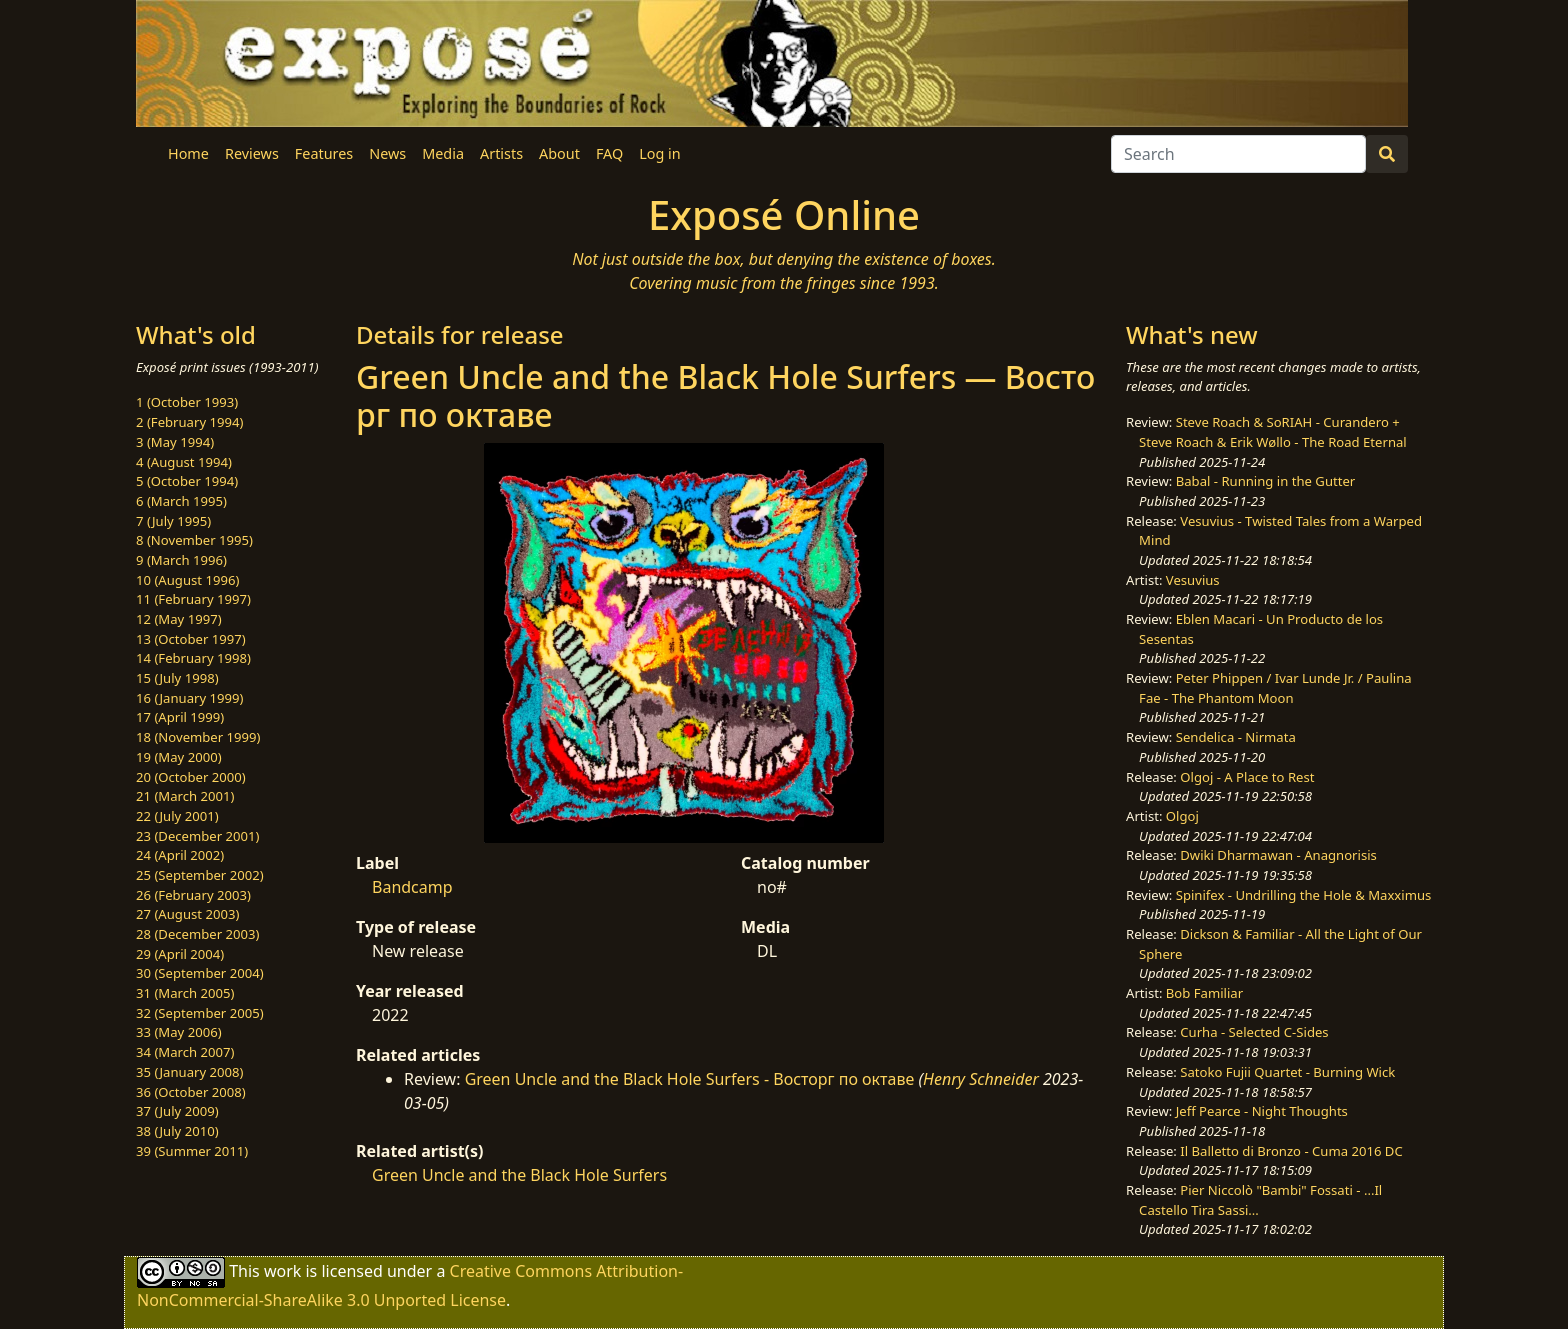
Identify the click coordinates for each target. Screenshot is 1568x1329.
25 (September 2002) (200, 875)
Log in (659, 153)
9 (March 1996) (181, 560)
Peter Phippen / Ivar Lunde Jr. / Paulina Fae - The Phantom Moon (1275, 688)
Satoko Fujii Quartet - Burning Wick (1287, 1072)
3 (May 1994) (175, 442)
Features (324, 153)
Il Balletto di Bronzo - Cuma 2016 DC (1291, 1151)
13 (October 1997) (191, 639)
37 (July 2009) (177, 1111)
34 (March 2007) (185, 1052)
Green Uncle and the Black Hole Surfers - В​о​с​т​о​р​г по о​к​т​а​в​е (690, 1079)
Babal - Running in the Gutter (1266, 481)
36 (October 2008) (191, 1092)
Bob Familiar (1204, 993)
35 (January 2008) (189, 1072)
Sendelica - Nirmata (1236, 737)
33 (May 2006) (179, 1032)
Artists (501, 153)
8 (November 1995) (194, 540)
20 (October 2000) (191, 777)
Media (443, 153)
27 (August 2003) (187, 914)
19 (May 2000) (179, 757)
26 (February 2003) (193, 895)
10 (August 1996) (187, 580)
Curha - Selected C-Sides (1254, 1032)
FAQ (609, 153)
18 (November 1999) (198, 737)
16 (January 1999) (189, 698)
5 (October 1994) (187, 481)
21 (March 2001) (185, 796)
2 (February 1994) (189, 422)
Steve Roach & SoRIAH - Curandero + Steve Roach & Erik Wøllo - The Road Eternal (1273, 432)
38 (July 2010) (177, 1131)
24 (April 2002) (180, 855)
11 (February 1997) (193, 599)
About (559, 153)
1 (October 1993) (187, 402)
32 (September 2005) (200, 1013)
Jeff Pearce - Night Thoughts (1262, 1111)
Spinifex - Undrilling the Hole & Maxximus (1304, 895)
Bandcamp (412, 887)
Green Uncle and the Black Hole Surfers (519, 1175)
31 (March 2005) (185, 993)
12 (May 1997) (179, 619)
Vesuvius (1193, 580)
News (387, 153)
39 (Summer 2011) (192, 1151)
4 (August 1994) (184, 462)
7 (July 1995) (173, 521)
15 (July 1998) (177, 678)
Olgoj (1182, 816)
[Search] (1238, 154)
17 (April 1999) (180, 717)
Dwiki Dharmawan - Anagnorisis (1278, 855)
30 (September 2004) (200, 973)
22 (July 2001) (177, 816)
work (282, 1271)
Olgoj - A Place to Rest (1247, 777)
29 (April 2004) (180, 954)
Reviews (252, 153)
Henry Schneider (981, 1079)
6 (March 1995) (181, 501)
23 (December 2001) (197, 836)
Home (188, 153)
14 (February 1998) (193, 658)
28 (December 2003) (197, 934)
